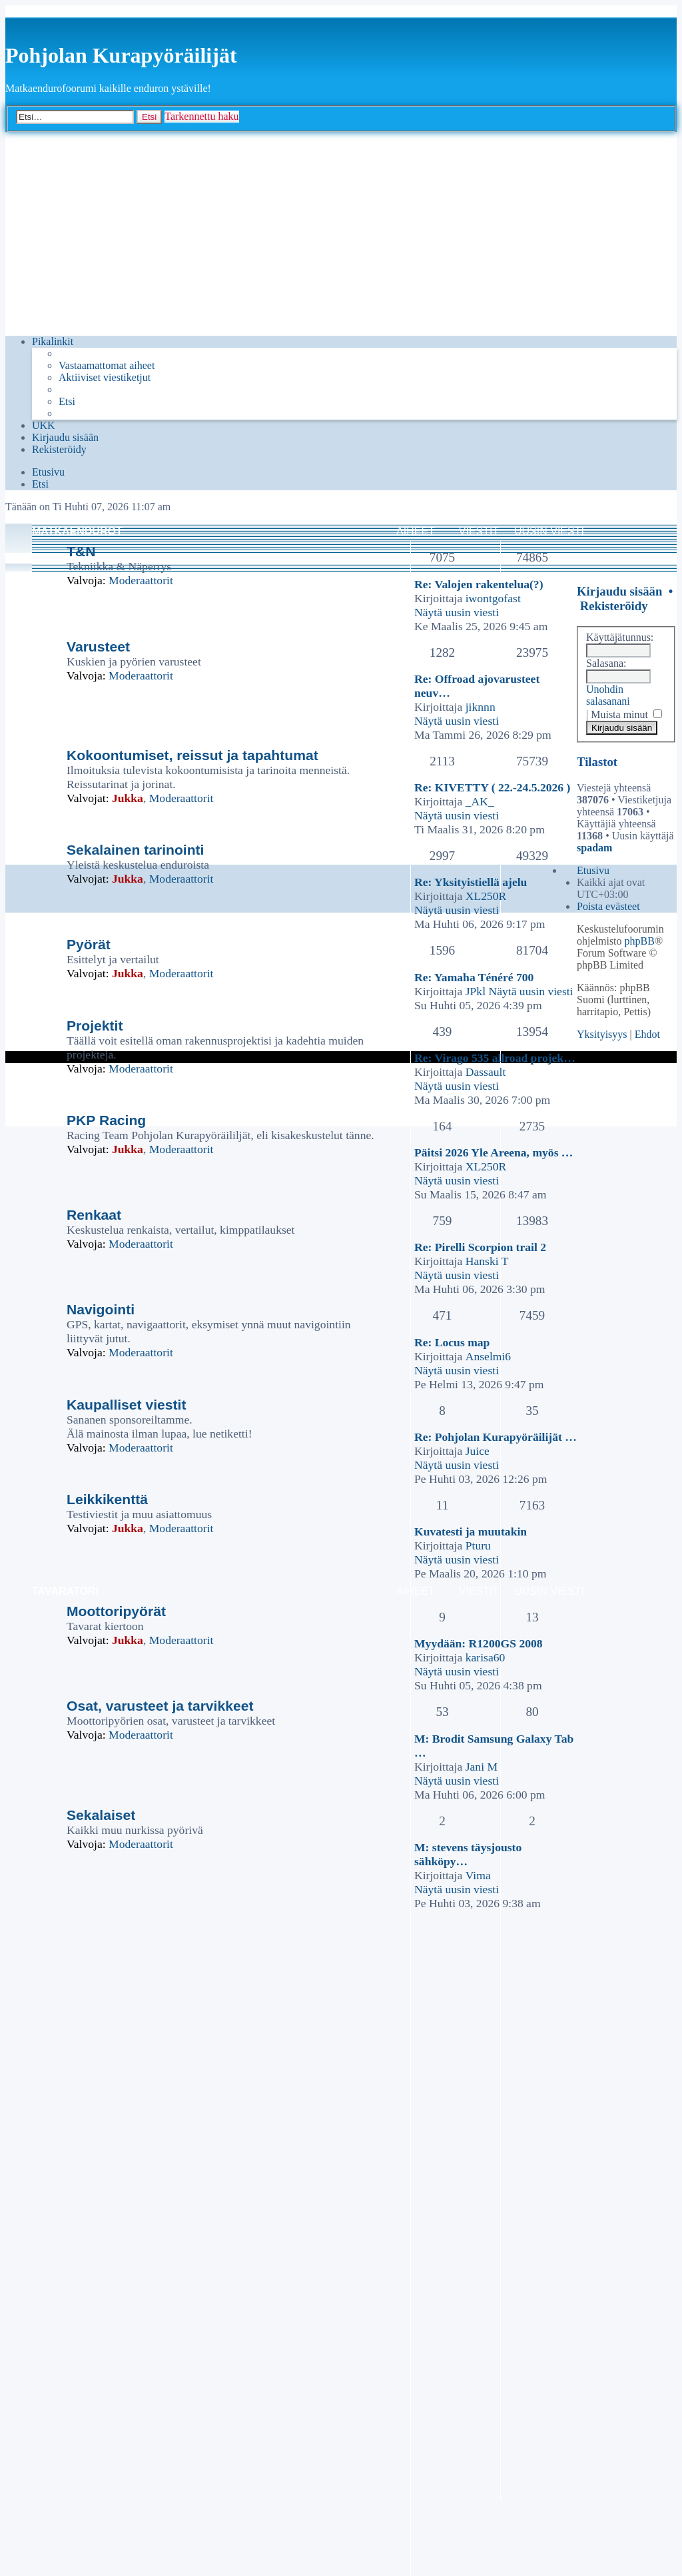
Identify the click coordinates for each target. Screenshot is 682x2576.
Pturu (478, 1545)
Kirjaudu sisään (619, 591)
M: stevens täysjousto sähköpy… (467, 1854)
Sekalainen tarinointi (135, 849)
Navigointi (101, 1309)
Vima (478, 1875)
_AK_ (480, 801)
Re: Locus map (452, 1342)
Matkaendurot (77, 531)
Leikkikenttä (107, 1499)
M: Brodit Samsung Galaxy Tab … (493, 1745)
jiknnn (481, 706)
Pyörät (89, 944)
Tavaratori (65, 1591)
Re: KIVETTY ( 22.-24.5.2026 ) (492, 787)
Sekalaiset (101, 1815)
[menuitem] (107, 366)
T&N (81, 551)
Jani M (482, 1766)
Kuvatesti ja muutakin (470, 1531)
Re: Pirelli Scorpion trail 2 (480, 1247)
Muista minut (626, 714)
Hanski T (487, 1261)
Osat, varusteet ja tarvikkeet (160, 1705)
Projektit (95, 1025)
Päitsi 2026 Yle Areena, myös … (493, 1152)
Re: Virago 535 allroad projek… (494, 1058)
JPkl (476, 991)
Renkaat (94, 1214)
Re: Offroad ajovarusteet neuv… (476, 685)
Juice (478, 1451)
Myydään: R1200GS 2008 (478, 1643)
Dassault (486, 1071)
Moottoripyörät (116, 1611)
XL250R (486, 896)
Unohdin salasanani (608, 695)
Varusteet (98, 646)
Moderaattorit (141, 580)
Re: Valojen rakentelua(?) (478, 584)
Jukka (127, 798)
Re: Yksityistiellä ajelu (470, 882)
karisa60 (486, 1657)
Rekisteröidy (614, 606)
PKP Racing (106, 1120)
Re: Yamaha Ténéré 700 (473, 977)
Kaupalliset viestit (126, 1404)
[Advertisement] (341, 232)
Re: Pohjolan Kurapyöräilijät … (495, 1437)
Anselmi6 (488, 1356)
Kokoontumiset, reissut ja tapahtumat (192, 755)
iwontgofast (493, 598)
